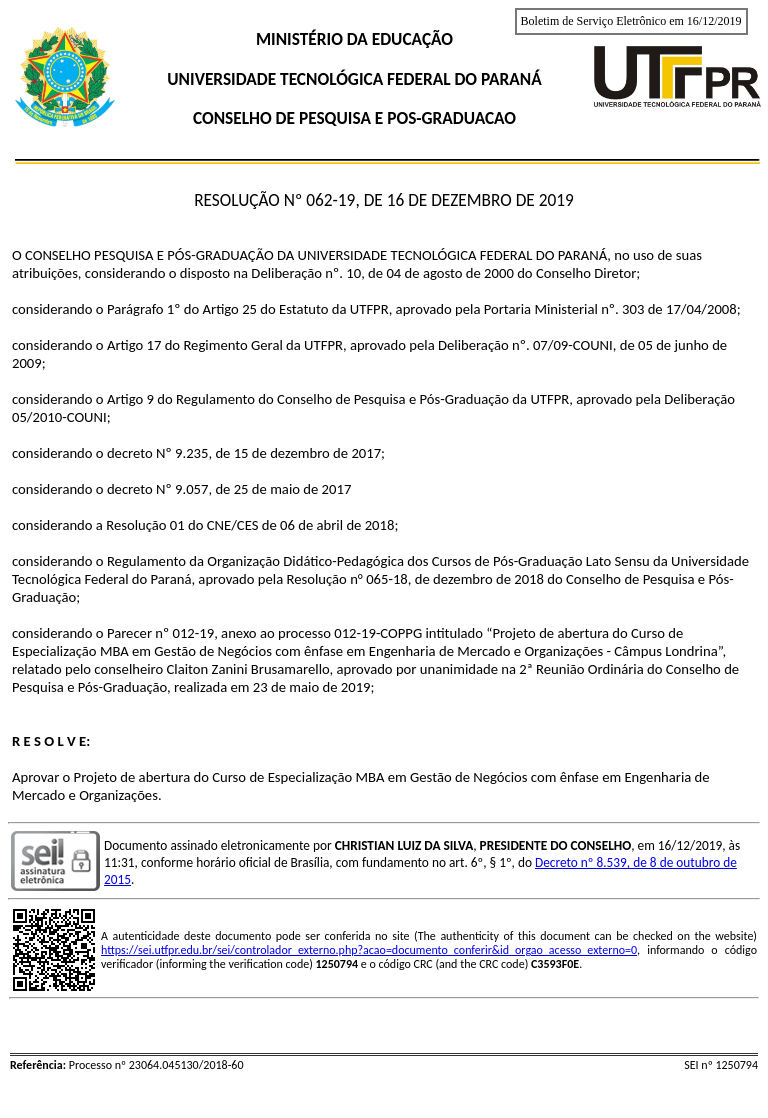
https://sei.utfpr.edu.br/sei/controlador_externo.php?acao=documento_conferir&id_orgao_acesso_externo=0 (369, 950)
